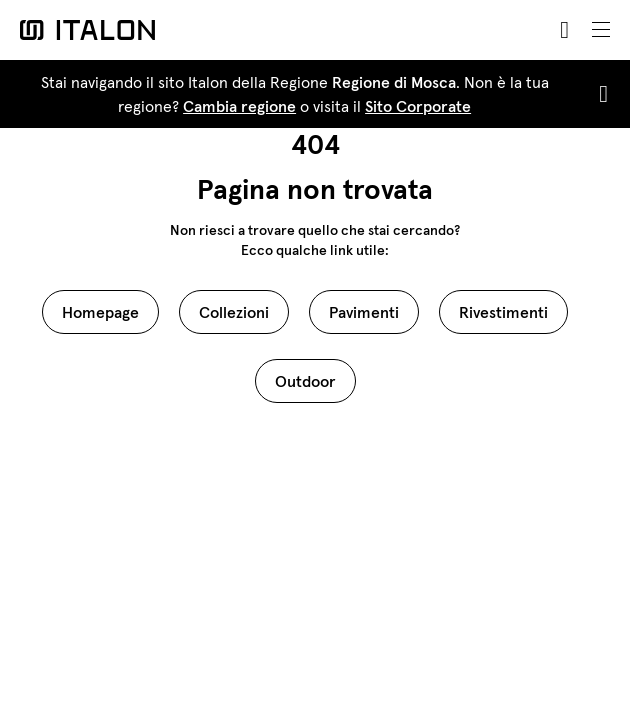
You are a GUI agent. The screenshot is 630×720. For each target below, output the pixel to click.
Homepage (100, 312)
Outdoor (305, 381)
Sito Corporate (418, 106)
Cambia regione (239, 106)
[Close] (599, 94)
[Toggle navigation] (601, 30)
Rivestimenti (503, 312)
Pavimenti (364, 312)
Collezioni (234, 312)
